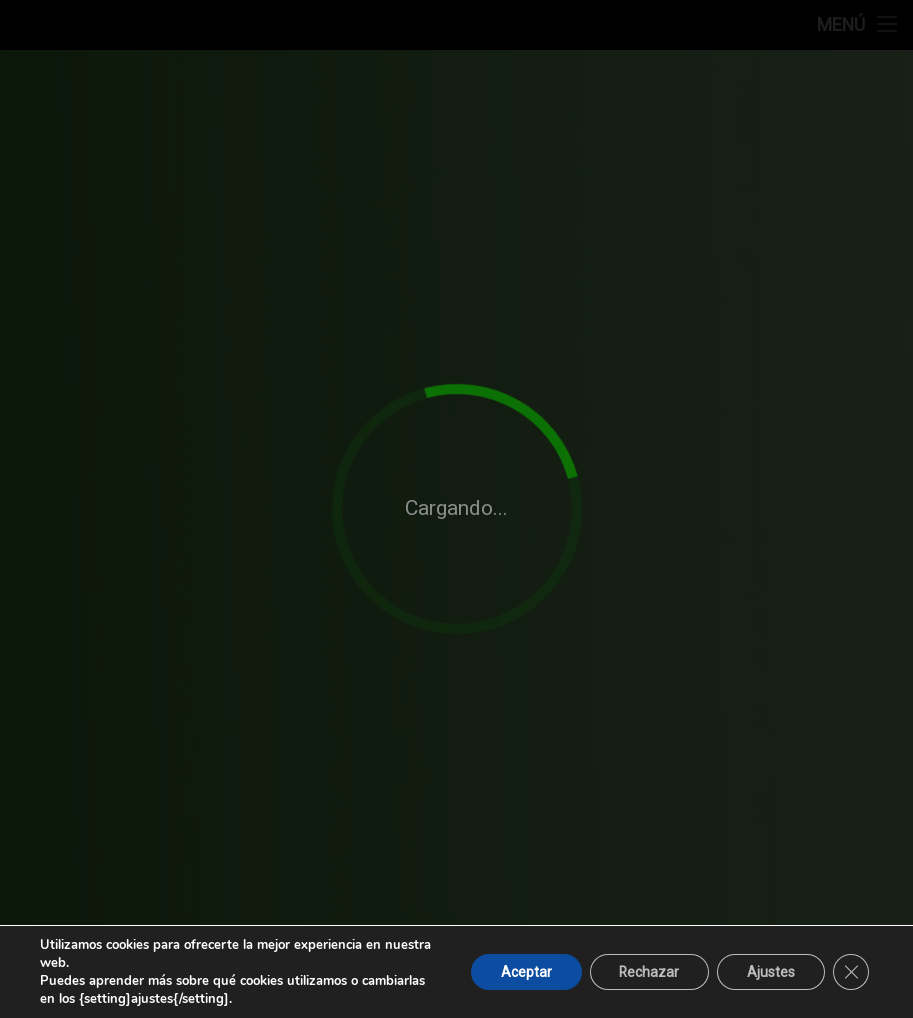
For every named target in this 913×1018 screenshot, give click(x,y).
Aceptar (524, 972)
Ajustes (771, 972)
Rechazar (648, 972)
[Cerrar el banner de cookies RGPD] (851, 972)
